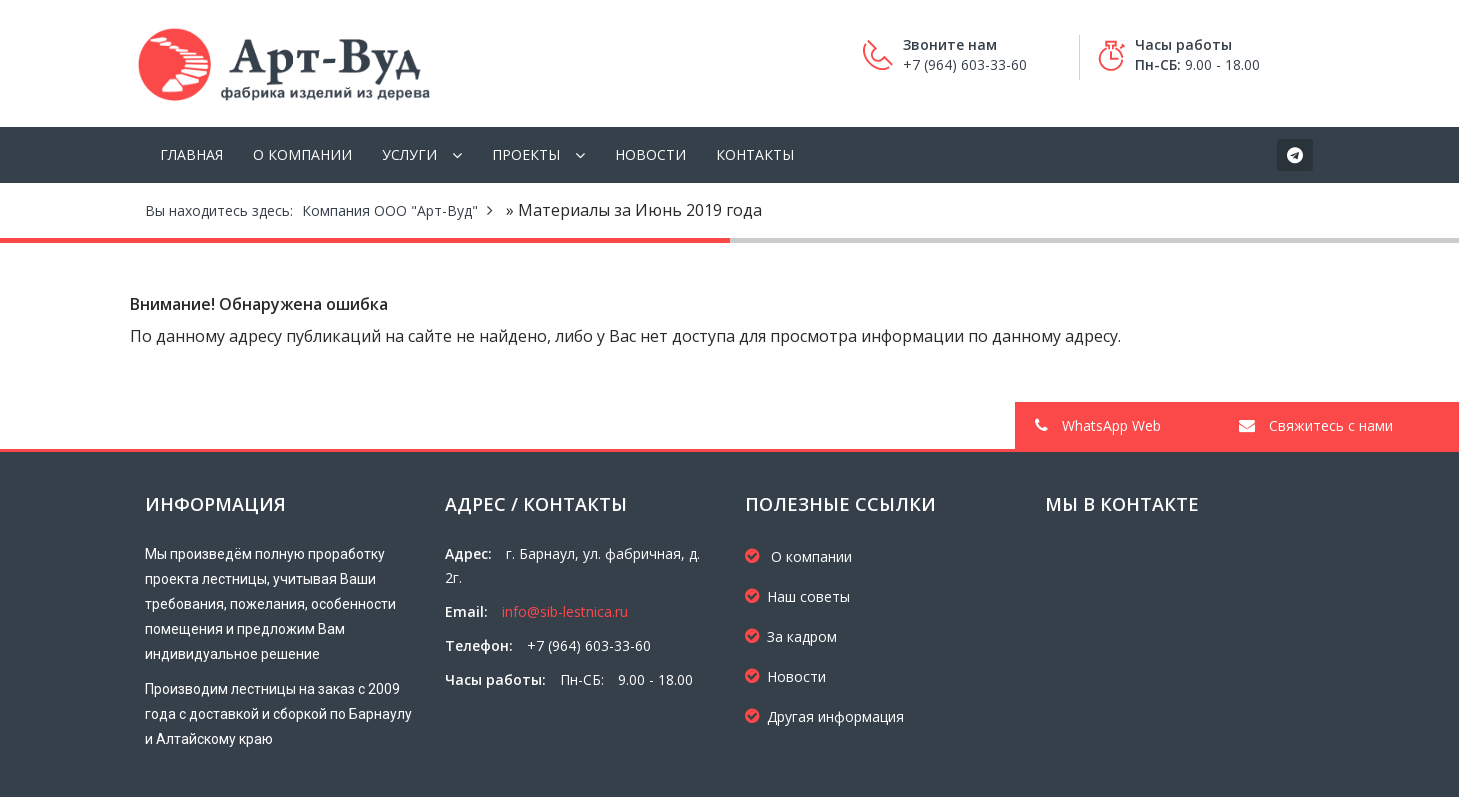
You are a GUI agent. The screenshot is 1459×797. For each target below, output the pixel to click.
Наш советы (797, 596)
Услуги (409, 154)
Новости (650, 154)
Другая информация (824, 716)
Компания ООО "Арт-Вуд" (390, 210)
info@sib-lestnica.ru (565, 611)
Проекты (526, 154)
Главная (191, 154)
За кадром (791, 636)
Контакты (755, 154)
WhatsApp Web (1098, 425)
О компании (302, 154)
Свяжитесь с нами (1316, 425)
